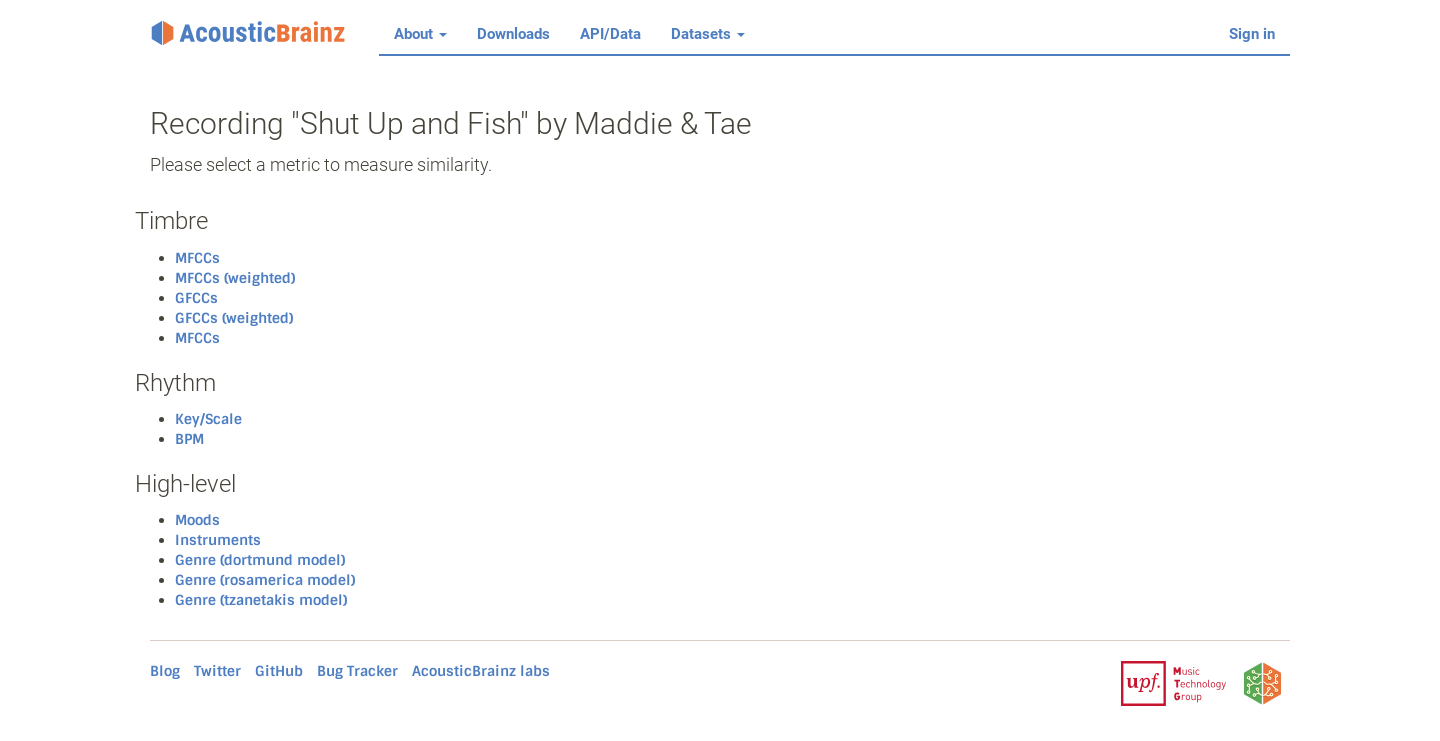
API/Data (610, 34)
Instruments (218, 540)
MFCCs (197, 258)
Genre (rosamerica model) (265, 580)
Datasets (708, 34)
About (420, 34)
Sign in (1252, 34)
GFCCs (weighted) (234, 318)
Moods (197, 520)
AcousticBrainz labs (481, 671)
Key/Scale (208, 419)
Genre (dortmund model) (260, 560)
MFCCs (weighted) (235, 278)
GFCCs (196, 298)
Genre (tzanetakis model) (261, 600)
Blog (165, 671)
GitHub (279, 671)
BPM (189, 439)
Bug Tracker (357, 671)
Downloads (513, 34)
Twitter (217, 671)
